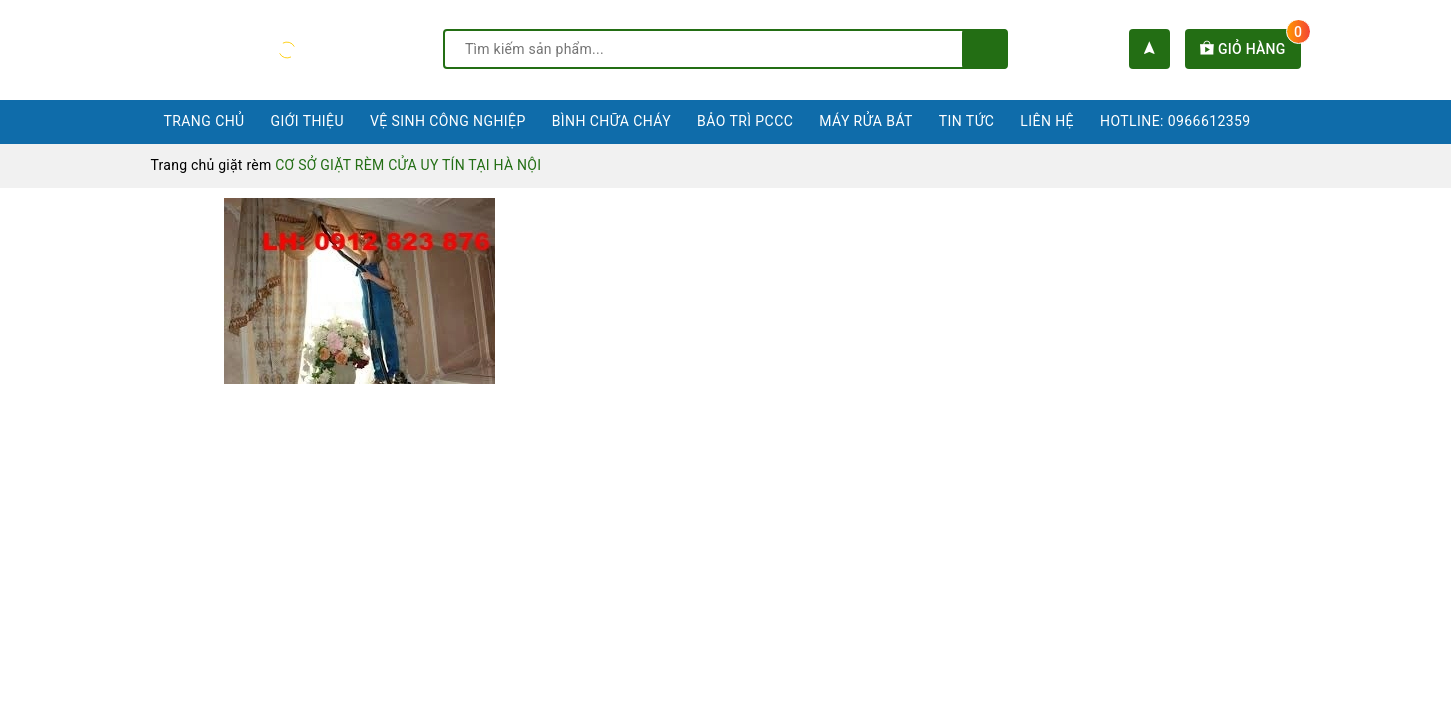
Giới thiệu (307, 121)
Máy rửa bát (866, 121)
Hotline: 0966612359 (1175, 121)
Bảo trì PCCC (745, 121)
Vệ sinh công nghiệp (448, 121)
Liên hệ (1047, 121)
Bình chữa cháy (611, 121)
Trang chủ (204, 121)
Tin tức (967, 121)
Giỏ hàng (1250, 49)
